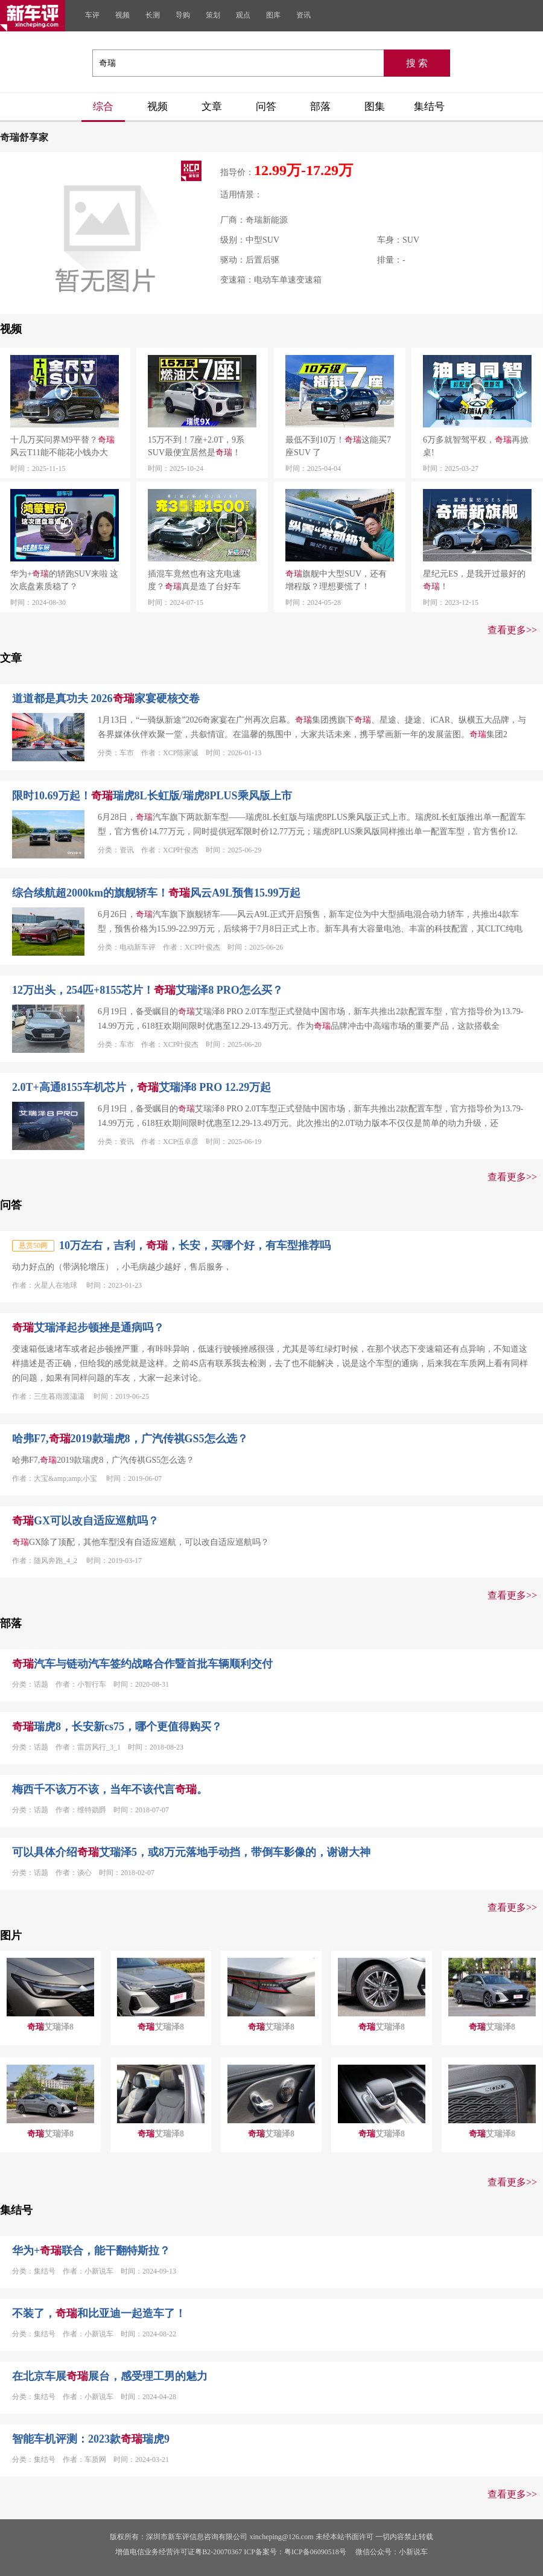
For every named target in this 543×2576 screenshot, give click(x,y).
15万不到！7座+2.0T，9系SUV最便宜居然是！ (196, 446)
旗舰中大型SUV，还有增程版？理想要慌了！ (336, 580)
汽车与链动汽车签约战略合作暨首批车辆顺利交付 (142, 1664)
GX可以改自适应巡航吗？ (85, 1521)
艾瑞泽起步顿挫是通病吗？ (88, 1328)
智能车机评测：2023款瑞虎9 (91, 2439)
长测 (152, 15)
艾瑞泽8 (50, 2026)
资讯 (303, 15)
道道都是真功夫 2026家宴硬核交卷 (106, 698)
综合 (103, 106)
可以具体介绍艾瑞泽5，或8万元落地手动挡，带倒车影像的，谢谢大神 (191, 1852)
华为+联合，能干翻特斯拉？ (91, 2251)
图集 (374, 106)
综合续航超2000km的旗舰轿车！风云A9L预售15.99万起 (156, 893)
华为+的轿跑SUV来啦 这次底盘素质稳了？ (64, 580)
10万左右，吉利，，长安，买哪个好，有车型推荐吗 (195, 1245)
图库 (273, 15)
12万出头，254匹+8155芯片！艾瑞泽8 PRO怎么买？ (147, 990)
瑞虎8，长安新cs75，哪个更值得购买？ (117, 1727)
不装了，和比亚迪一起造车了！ (99, 2313)
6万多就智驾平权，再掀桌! (476, 446)
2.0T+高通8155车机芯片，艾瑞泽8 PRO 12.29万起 (141, 1087)
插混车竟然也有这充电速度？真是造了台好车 (194, 580)
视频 (122, 15)
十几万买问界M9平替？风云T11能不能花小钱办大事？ (62, 447)
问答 (266, 106)
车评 (92, 15)
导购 (183, 15)
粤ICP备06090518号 (315, 2552)
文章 (212, 106)
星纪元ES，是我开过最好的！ (474, 580)
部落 (320, 106)
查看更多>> (512, 630)
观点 (243, 15)
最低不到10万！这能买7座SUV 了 (338, 446)
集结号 (429, 106)
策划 (213, 15)
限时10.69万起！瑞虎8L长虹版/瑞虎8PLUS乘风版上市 (152, 796)
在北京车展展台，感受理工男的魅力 (110, 2376)
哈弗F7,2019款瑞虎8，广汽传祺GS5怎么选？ (130, 1439)
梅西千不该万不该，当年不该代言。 (110, 1789)
